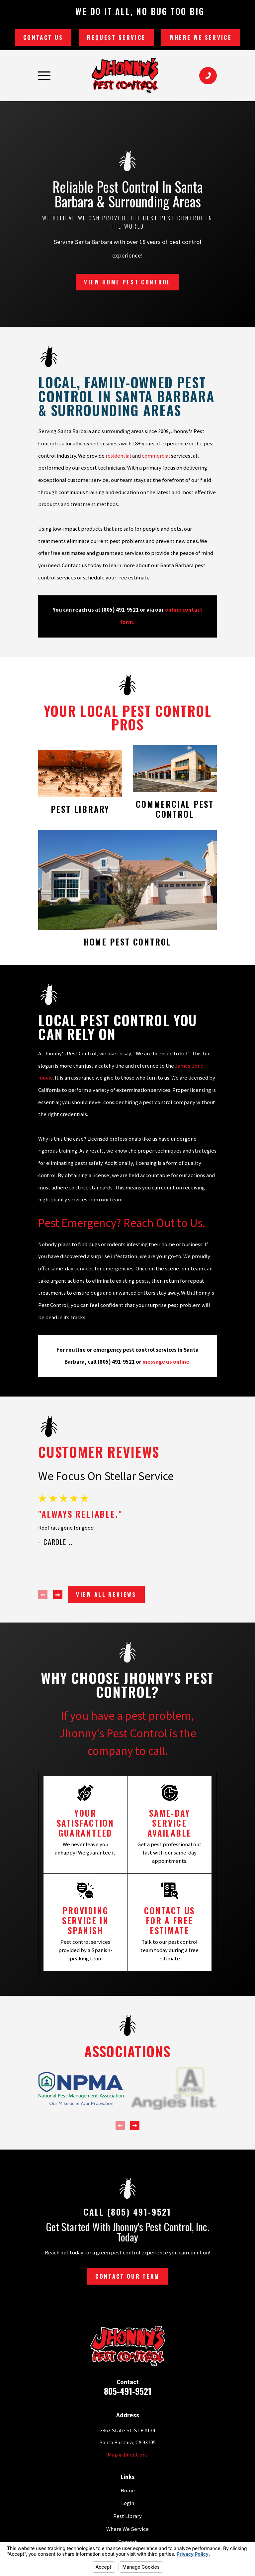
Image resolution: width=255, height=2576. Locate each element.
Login (127, 2503)
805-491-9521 (127, 2391)
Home (128, 2490)
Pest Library (127, 2516)
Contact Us (43, 37)
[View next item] (57, 1595)
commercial (156, 455)
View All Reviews (106, 1594)
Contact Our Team (127, 2276)
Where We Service (201, 37)
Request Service (116, 37)
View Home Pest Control (127, 282)
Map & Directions (128, 2454)
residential (118, 455)
